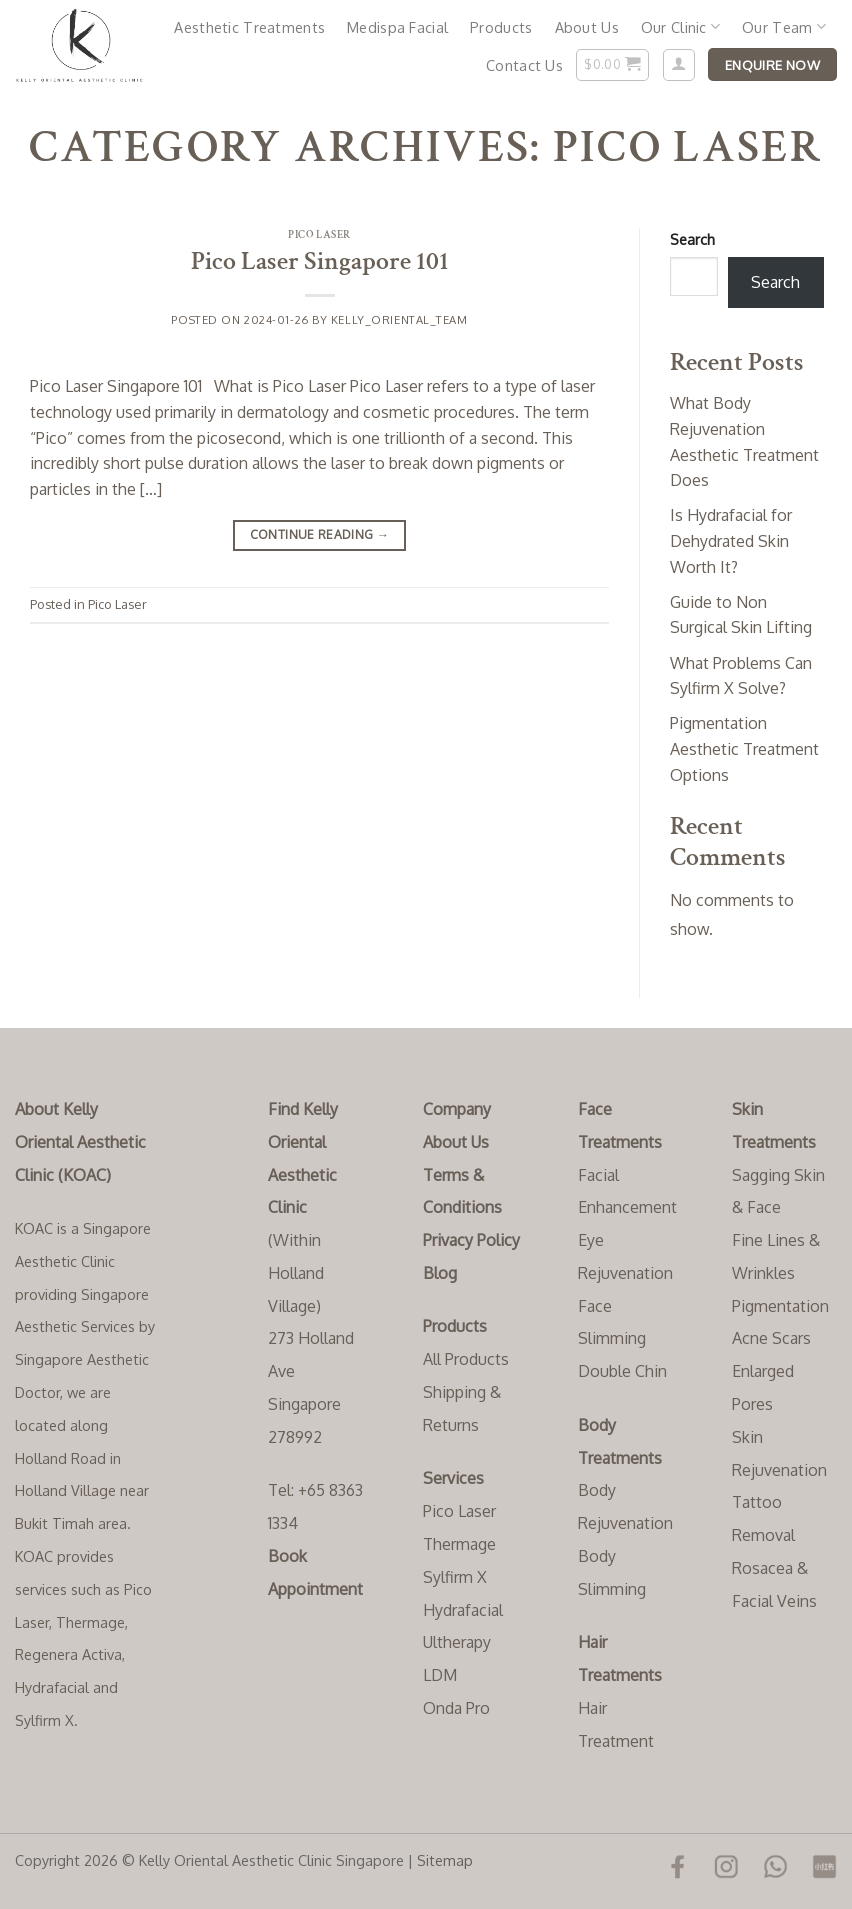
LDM (440, 1675)
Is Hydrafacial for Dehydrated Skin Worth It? (731, 540)
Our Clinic (680, 26)
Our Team (784, 26)
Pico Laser (319, 234)
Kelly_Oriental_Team (399, 319)
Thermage (459, 1544)
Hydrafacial (463, 1610)
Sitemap (445, 1860)
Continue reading (320, 534)
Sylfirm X (455, 1577)
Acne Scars (771, 1338)
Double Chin (622, 1371)
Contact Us (524, 65)
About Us (587, 27)
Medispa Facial (397, 27)
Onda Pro (456, 1708)
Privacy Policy (471, 1240)
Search (692, 239)
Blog (440, 1273)
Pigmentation (780, 1306)
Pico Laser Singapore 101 (320, 261)
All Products (466, 1359)
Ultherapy (457, 1642)
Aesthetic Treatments (249, 27)
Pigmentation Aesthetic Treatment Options (744, 748)
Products (501, 27)
